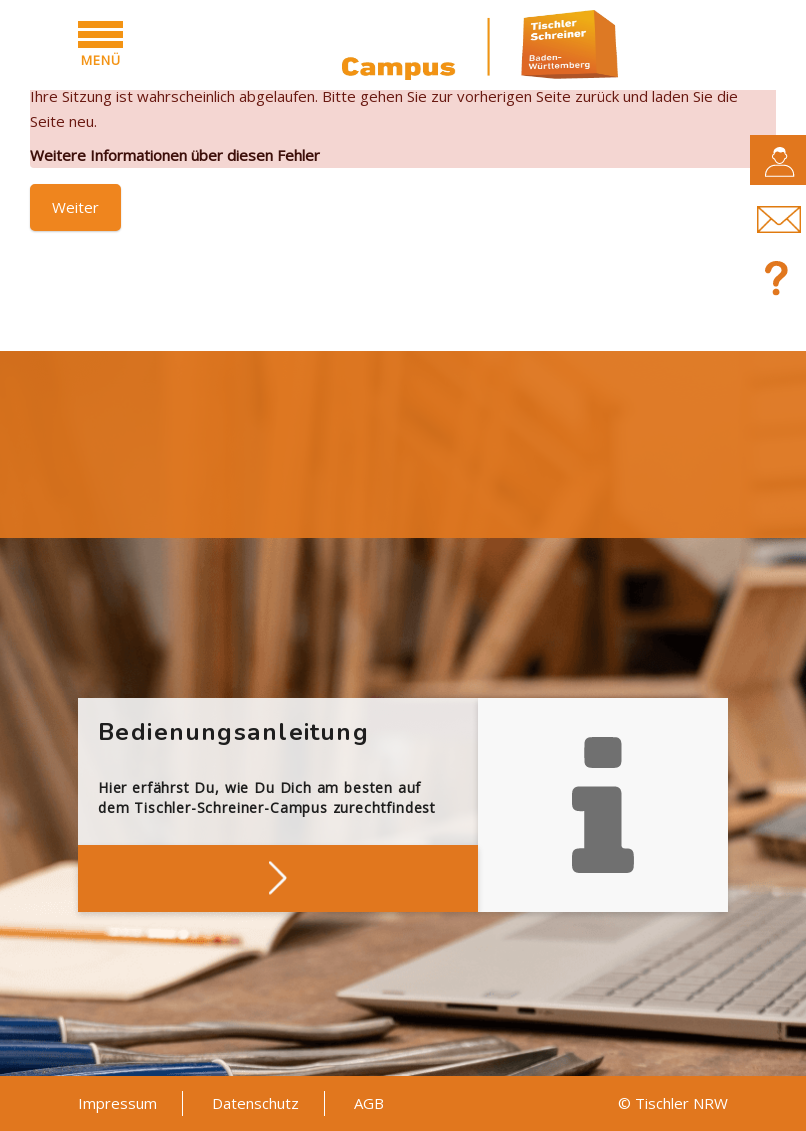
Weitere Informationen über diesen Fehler (175, 155)
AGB (369, 1103)
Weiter (75, 207)
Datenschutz (255, 1103)
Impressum (117, 1103)
